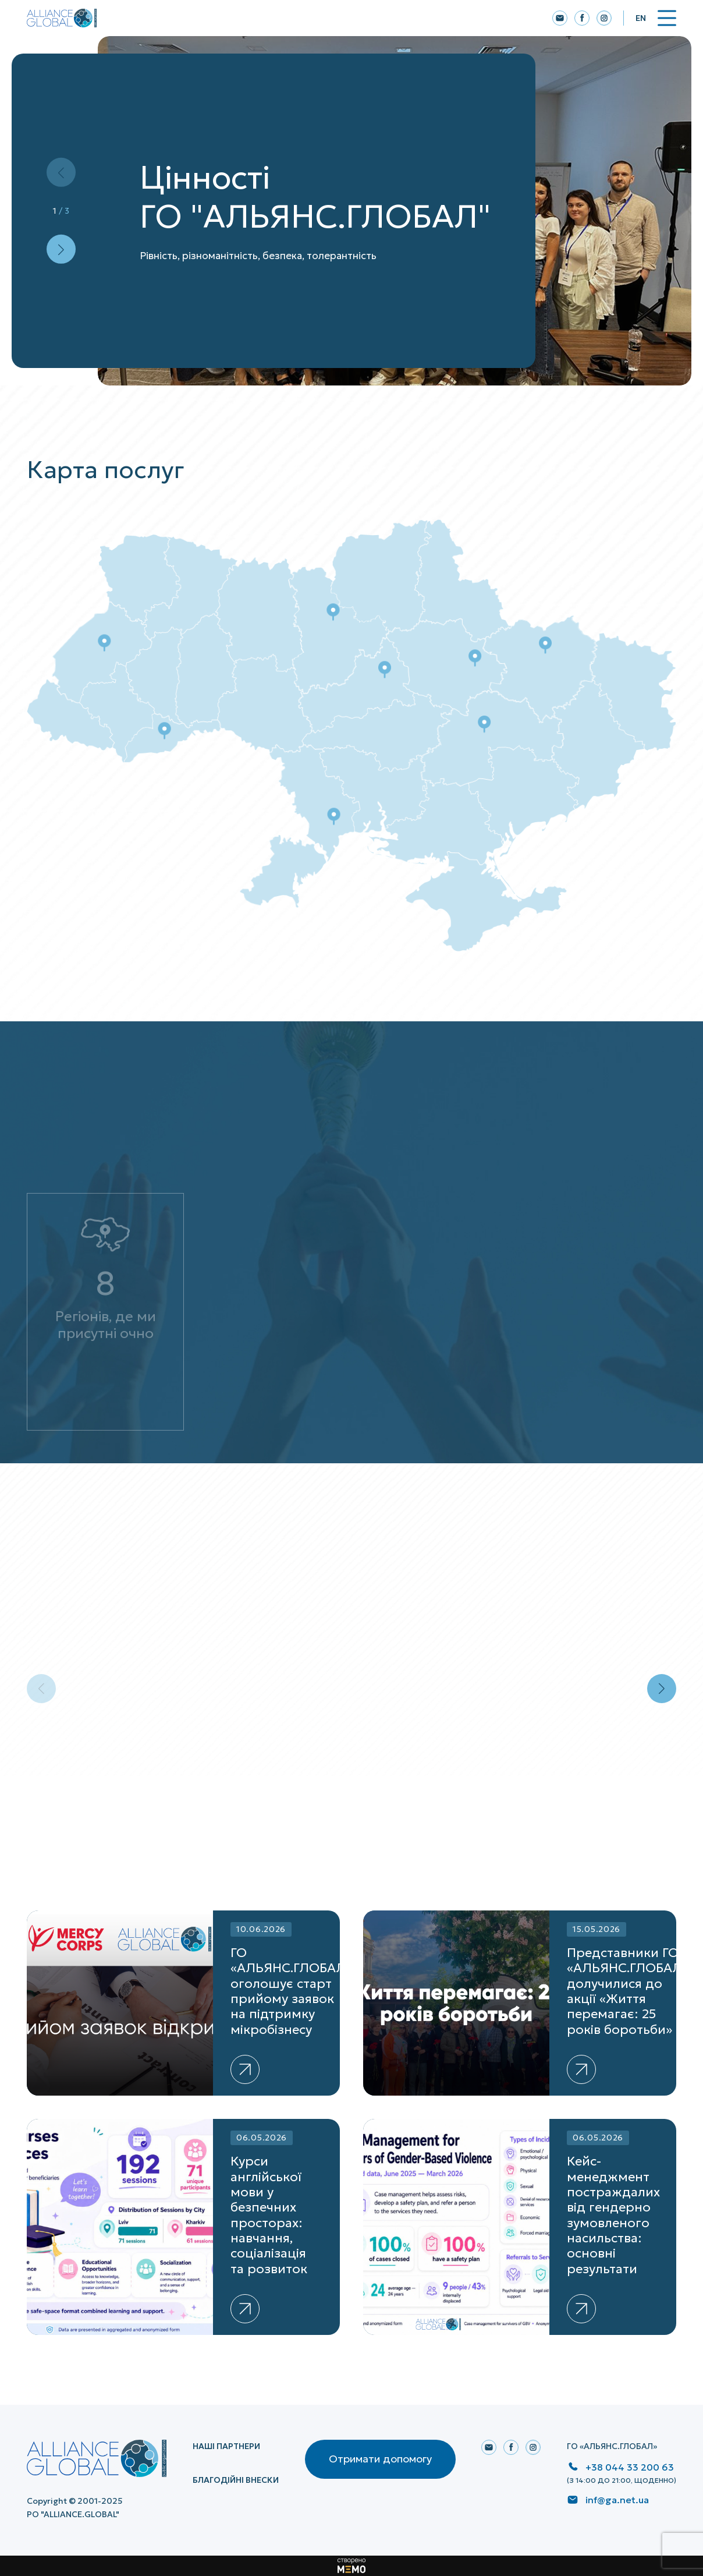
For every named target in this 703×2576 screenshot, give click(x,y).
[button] (61, 249)
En (640, 18)
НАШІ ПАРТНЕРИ (226, 2446)
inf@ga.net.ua (617, 2500)
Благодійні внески (236, 2480)
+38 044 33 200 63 (629, 2467)
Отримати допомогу (380, 2458)
